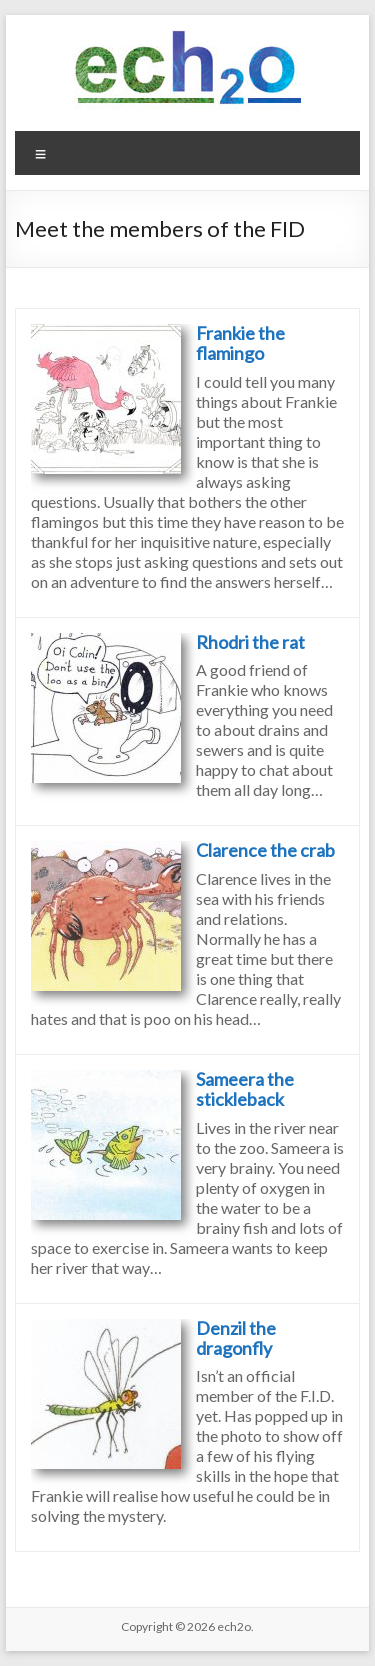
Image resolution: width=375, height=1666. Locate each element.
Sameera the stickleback (245, 1089)
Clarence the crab (265, 850)
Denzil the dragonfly (236, 1338)
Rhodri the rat (250, 642)
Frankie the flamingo (240, 343)
